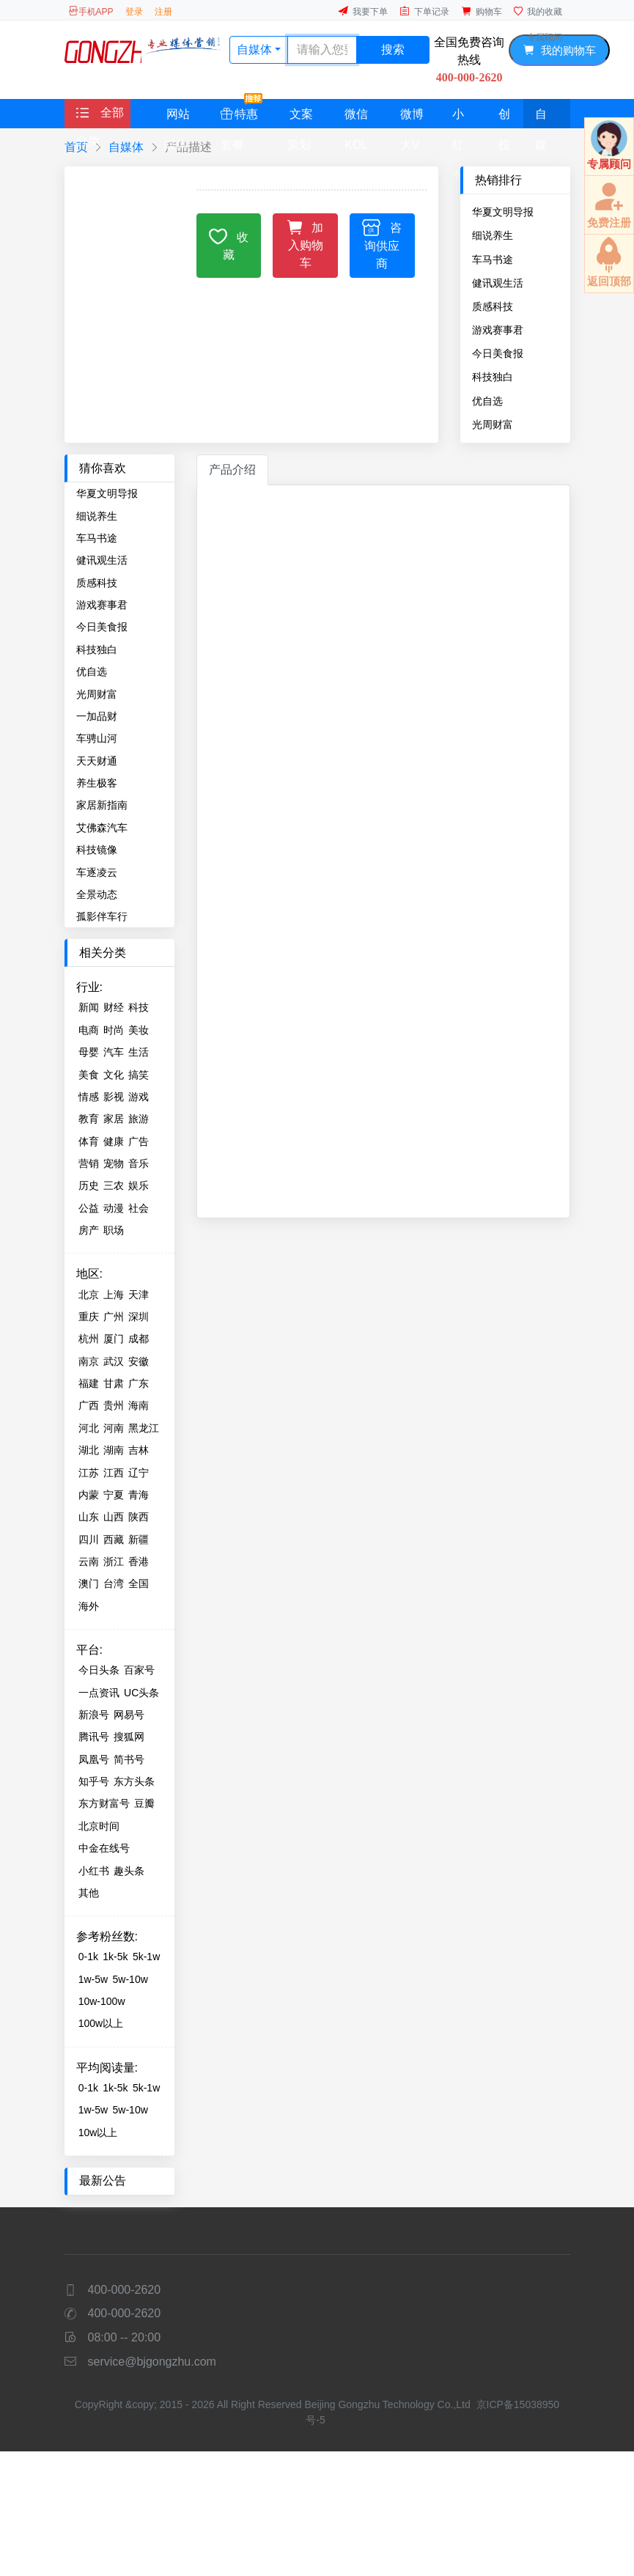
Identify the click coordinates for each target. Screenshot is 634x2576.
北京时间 (98, 1826)
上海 (113, 1294)
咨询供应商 (382, 244)
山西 (113, 1517)
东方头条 (134, 1781)
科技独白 (492, 377)
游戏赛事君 (497, 330)
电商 (88, 1030)
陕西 (138, 1517)
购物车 (481, 11)
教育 (88, 1119)
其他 (88, 1893)
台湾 (113, 1583)
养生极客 (96, 783)
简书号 (129, 1759)
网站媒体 (177, 118)
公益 (88, 1208)
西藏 (113, 1539)
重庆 (88, 1316)
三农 (113, 1185)
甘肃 (113, 1383)
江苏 (88, 1473)
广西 (88, 1405)
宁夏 (113, 1495)
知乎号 (93, 1781)
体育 (88, 1141)
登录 (134, 12)
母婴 (88, 1052)
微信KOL (356, 118)
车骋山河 (96, 738)
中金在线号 (104, 1848)
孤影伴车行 (102, 916)
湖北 (88, 1450)
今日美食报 (497, 353)
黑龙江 (143, 1428)
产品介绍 (232, 469)
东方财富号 (104, 1803)
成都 (138, 1338)
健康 (113, 1141)
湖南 (113, 1450)
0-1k (88, 1956)
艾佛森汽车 (102, 827)
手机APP (91, 11)
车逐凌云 (96, 872)
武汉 (113, 1361)
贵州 (113, 1405)
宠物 (113, 1163)
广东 (138, 1383)
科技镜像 (96, 849)
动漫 (113, 1208)
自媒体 (541, 118)
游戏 (138, 1097)
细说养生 (492, 235)
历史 (88, 1185)
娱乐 (138, 1185)
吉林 (138, 1450)
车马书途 (492, 259)
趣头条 (129, 1871)
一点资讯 (98, 1693)
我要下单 (363, 11)
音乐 (138, 1163)
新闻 (88, 1007)
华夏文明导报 (503, 212)
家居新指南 (102, 805)
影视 (113, 1097)
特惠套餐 (241, 113)
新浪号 (93, 1715)
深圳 (138, 1316)
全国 (138, 1583)
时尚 (113, 1030)
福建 (88, 1383)
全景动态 (96, 894)
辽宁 (138, 1473)
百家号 (139, 1670)
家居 (113, 1119)
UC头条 (141, 1693)
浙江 (113, 1561)
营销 (88, 1163)
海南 (138, 1405)
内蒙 (88, 1495)
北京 (88, 1294)
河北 (88, 1428)
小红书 (458, 118)
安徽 (138, 1361)
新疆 (138, 1539)
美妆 (138, 1030)
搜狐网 (129, 1737)
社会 (138, 1208)
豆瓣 (144, 1803)
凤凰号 (93, 1759)
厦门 (113, 1338)
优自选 (487, 401)
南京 (88, 1361)
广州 (113, 1316)
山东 (88, 1517)
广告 (138, 1141)
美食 (88, 1075)
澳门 (88, 1583)
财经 (113, 1007)
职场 (113, 1230)
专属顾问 (544, 37)
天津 (138, 1294)
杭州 (88, 1338)
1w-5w (93, 1979)
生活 (138, 1052)
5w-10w (130, 1979)
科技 (138, 1007)
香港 (138, 1561)
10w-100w (101, 2001)
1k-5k (115, 1956)
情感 (88, 1097)
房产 (88, 1230)
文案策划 (300, 118)
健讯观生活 (497, 283)
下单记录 (424, 11)
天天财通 (96, 761)
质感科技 (492, 306)
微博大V (412, 118)
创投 (504, 118)
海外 (88, 1606)
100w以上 (100, 2023)
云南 (88, 1561)
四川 (88, 1539)
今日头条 (98, 1670)
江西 (113, 1473)
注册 (163, 12)
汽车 (113, 1052)
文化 (113, 1075)
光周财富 (492, 424)
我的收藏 (538, 11)
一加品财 (96, 716)
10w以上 (98, 2132)
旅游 (138, 1119)
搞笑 (138, 1075)
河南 (113, 1428)
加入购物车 (305, 243)
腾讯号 (93, 1737)
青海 (138, 1495)
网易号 (129, 1715)
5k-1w (146, 1956)
